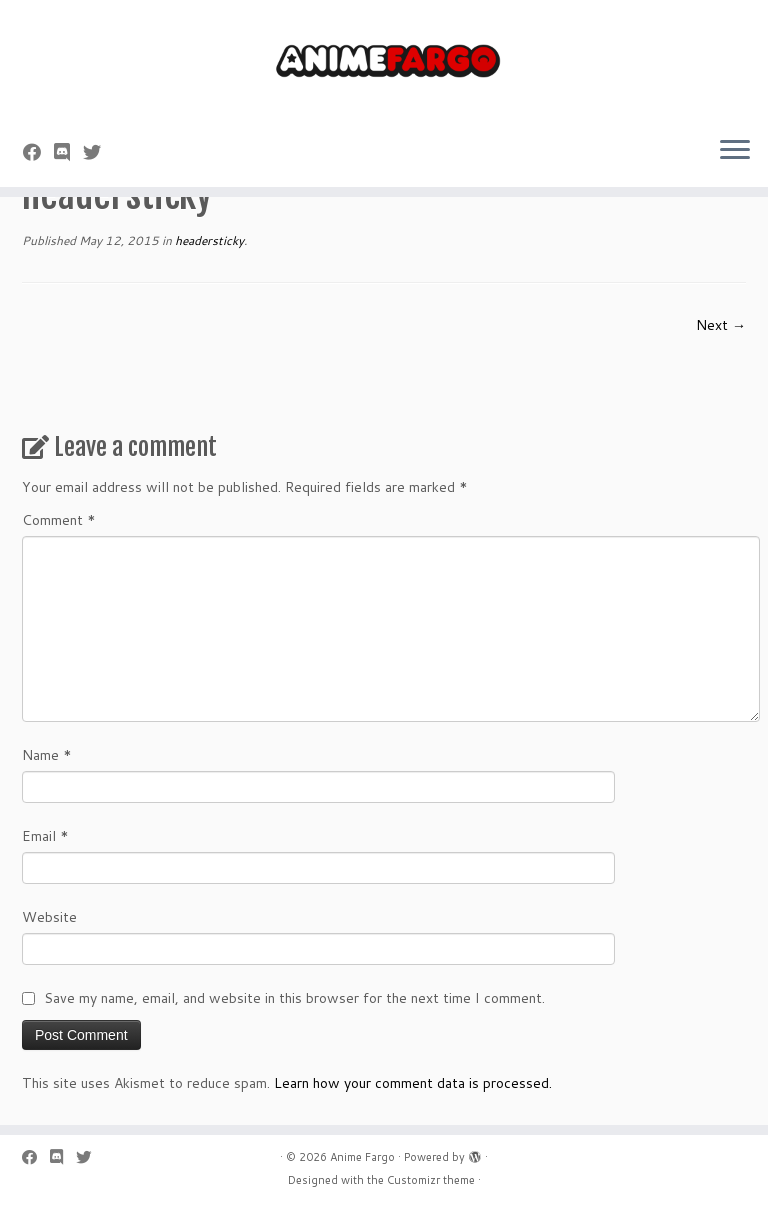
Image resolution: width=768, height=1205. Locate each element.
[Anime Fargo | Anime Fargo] (384, 60)
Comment (59, 520)
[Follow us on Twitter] (98, 152)
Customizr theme (431, 1180)
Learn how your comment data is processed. (413, 1083)
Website (49, 917)
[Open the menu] (735, 151)
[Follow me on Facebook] (38, 152)
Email (45, 836)
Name (47, 755)
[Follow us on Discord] (68, 152)
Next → (721, 325)
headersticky (208, 240)
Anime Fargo (362, 1157)
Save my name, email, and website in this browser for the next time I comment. (294, 998)
